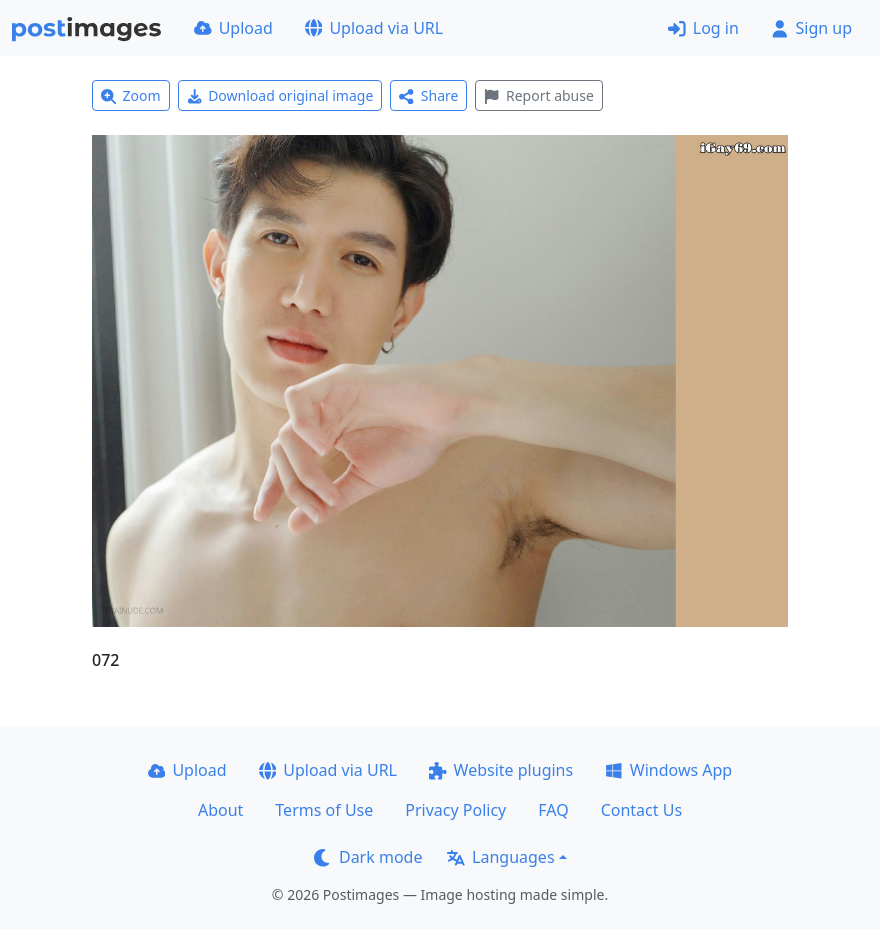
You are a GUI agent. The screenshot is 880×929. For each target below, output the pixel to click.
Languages (500, 857)
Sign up (811, 28)
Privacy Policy (455, 810)
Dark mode (368, 857)
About (220, 810)
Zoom (131, 95)
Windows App (668, 770)
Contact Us (641, 810)
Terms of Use (324, 810)
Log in (703, 28)
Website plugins (501, 770)
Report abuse (538, 95)
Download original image (280, 95)
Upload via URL (374, 28)
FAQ (553, 810)
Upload (233, 28)
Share (428, 95)
